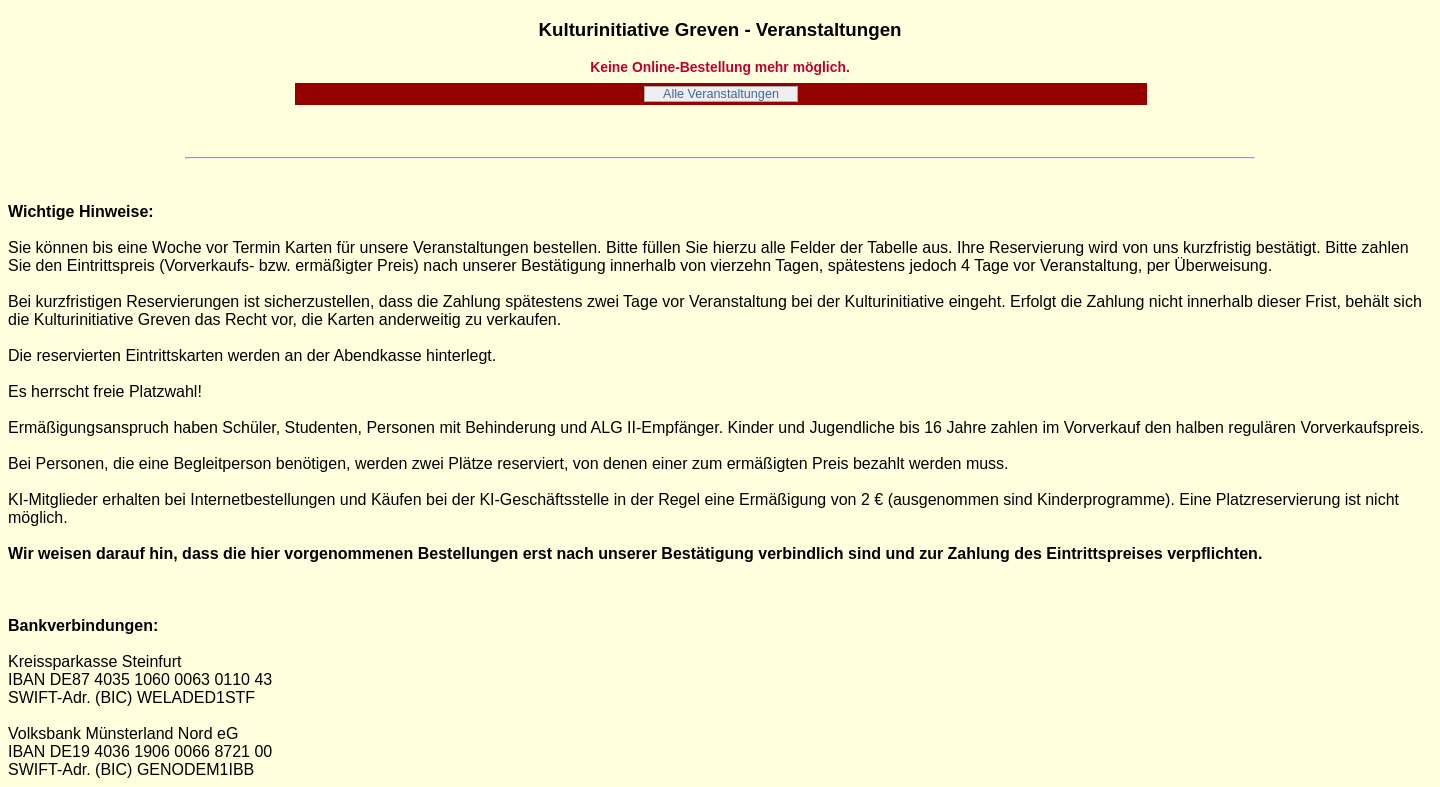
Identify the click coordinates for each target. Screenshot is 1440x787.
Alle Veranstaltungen (721, 94)
